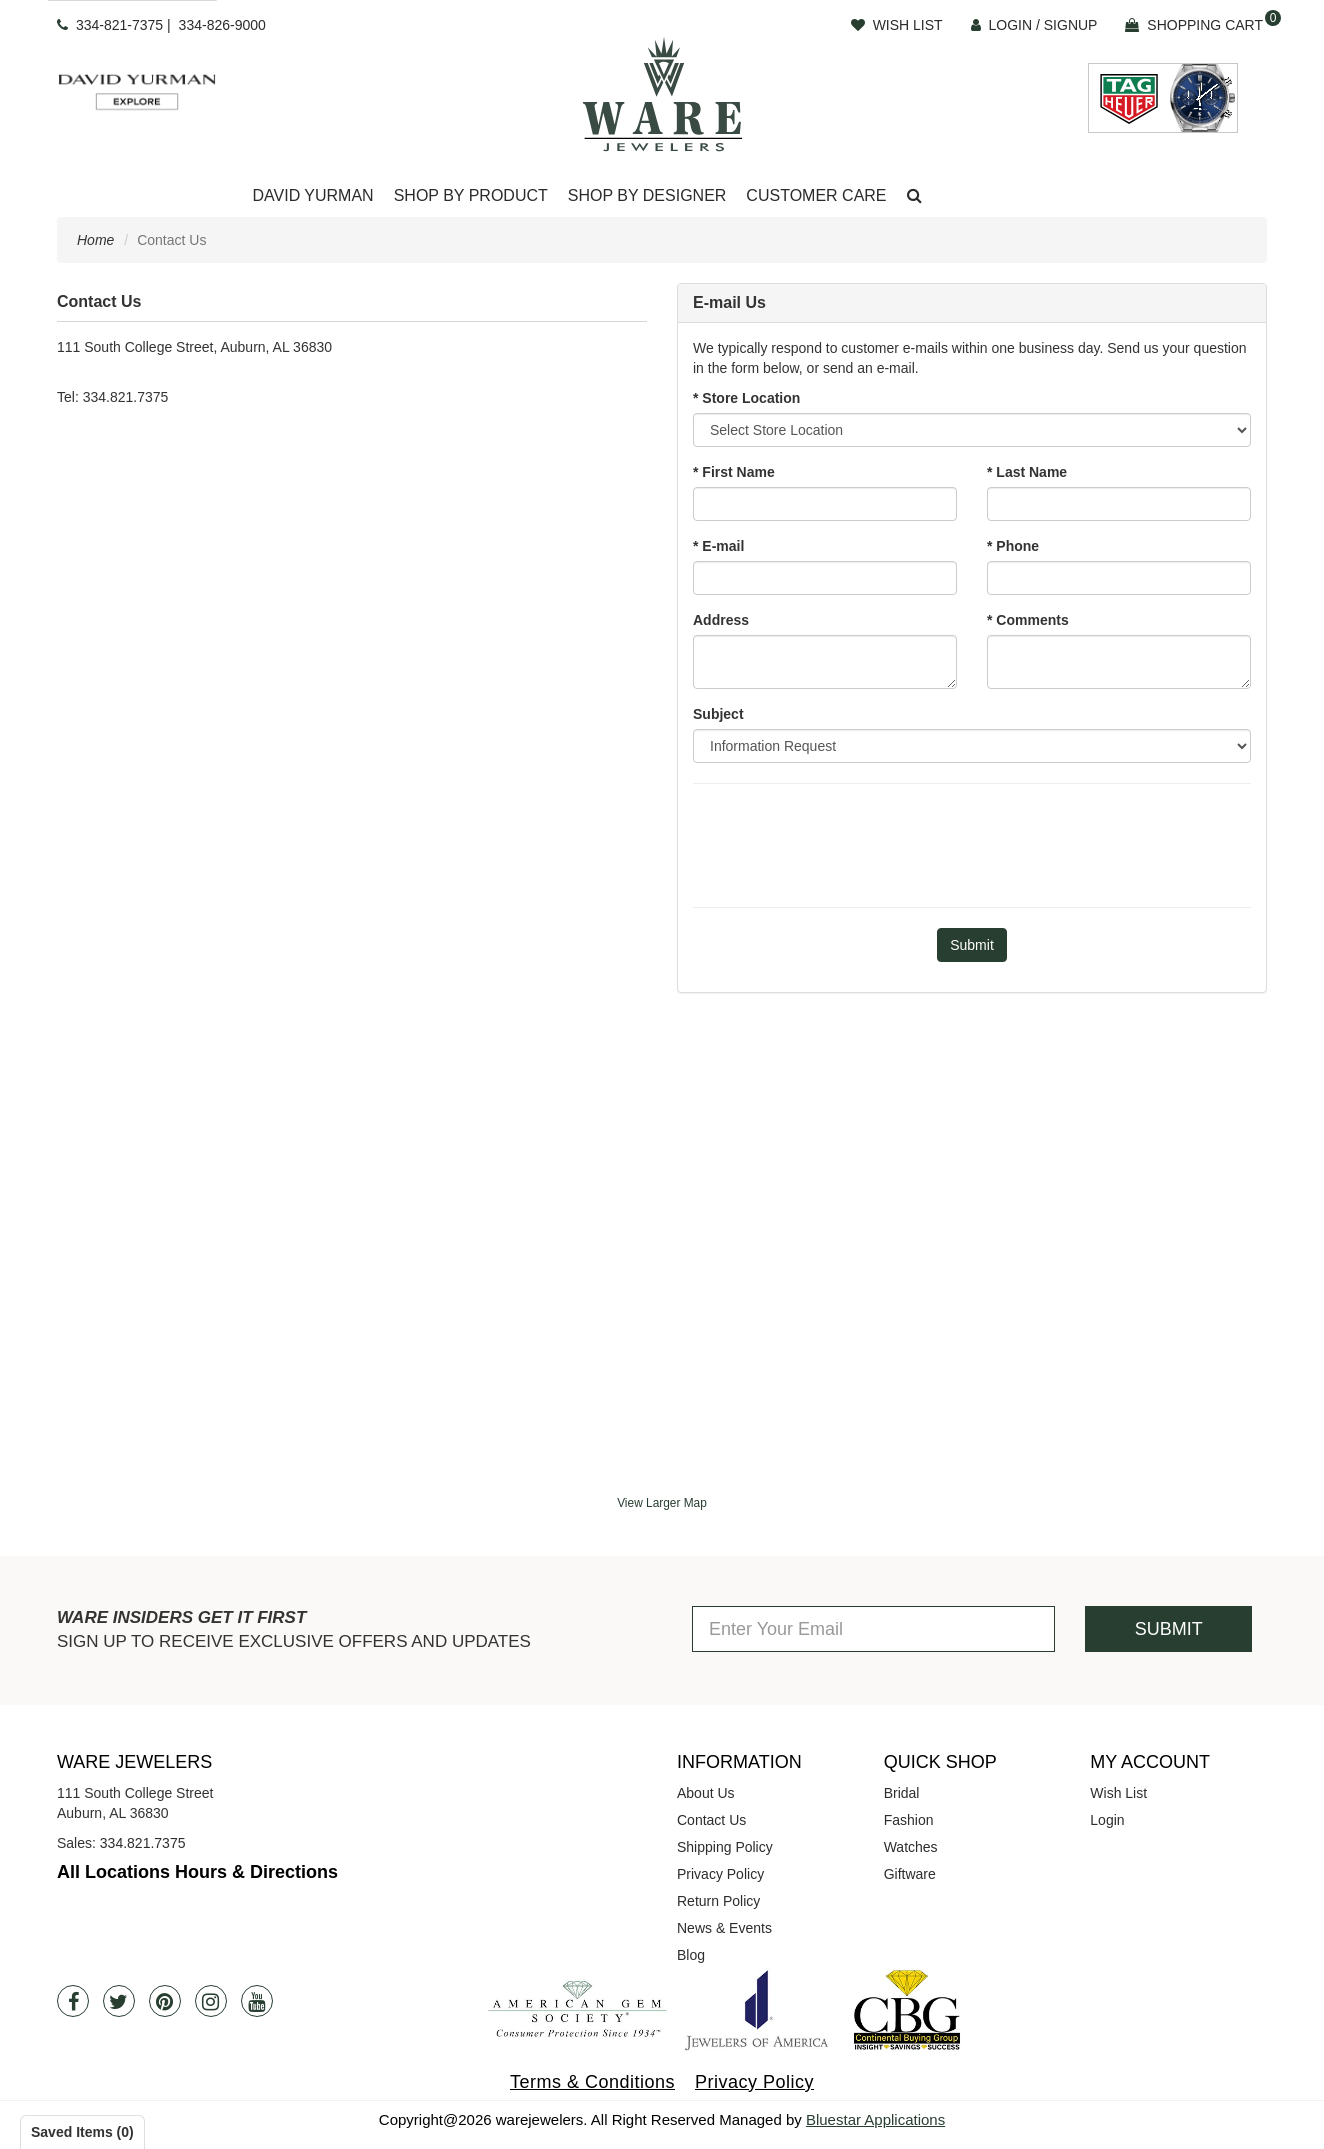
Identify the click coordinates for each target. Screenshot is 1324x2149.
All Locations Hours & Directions (197, 1872)
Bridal (902, 1793)
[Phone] (1119, 578)
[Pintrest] (165, 2001)
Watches (911, 1847)
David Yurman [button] (312, 195)
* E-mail (718, 546)
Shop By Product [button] (471, 195)
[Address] (825, 662)
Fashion (909, 1820)
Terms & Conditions (592, 2082)
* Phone (1013, 546)
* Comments (1028, 620)
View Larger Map (662, 1503)
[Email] (825, 578)
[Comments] (1119, 662)
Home (95, 240)
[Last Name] (1119, 504)
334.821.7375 (143, 1843)
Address (721, 620)
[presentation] (972, 843)
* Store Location (746, 398)
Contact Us (711, 1820)
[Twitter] (119, 2001)
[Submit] (972, 945)
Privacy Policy (720, 1874)
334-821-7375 (119, 25)
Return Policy (718, 1901)
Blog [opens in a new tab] (691, 1955)
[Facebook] (73, 2001)
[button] (914, 196)
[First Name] (825, 504)
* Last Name (1027, 472)
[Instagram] (211, 2001)
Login (1107, 1820)
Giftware (910, 1874)
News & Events (724, 1928)
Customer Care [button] (816, 195)
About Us (706, 1793)
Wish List (1118, 1793)
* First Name (734, 472)
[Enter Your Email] (873, 1629)
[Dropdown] (312, 196)
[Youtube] (257, 2001)
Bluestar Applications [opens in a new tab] (875, 2119)
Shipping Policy (725, 1847)
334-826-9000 (222, 25)
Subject (718, 714)
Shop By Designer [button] (647, 195)
